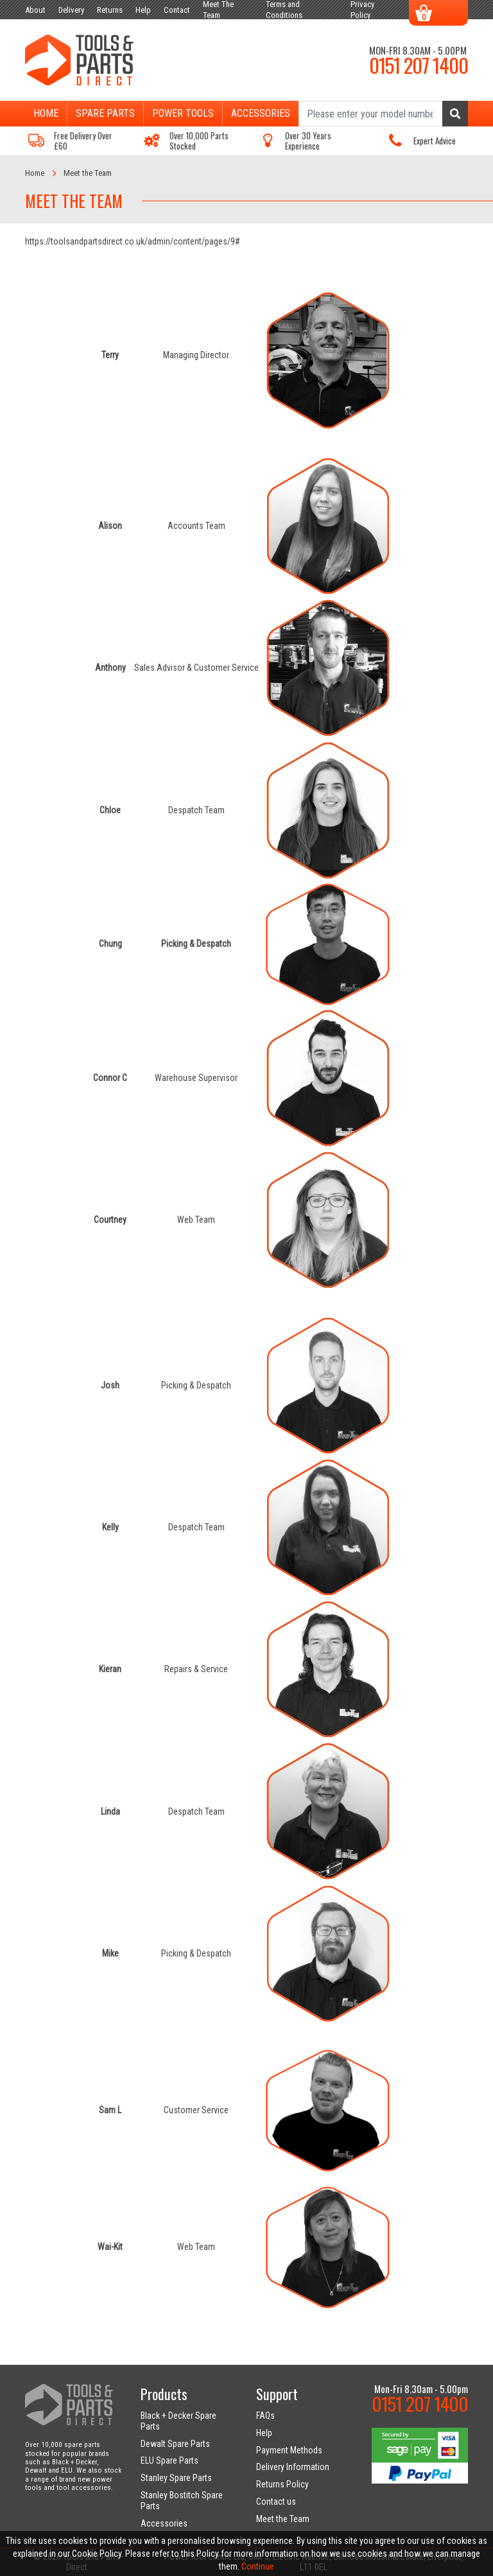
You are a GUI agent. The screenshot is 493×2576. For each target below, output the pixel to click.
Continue (257, 2566)
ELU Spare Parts (169, 2460)
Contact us (276, 2501)
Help (264, 2433)
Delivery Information (292, 2467)
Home (45, 113)
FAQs (265, 2415)
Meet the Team (282, 2519)
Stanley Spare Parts (176, 2478)
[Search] (383, 113)
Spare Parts (105, 113)
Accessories (260, 113)
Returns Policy (282, 2484)
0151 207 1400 (418, 65)
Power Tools (183, 113)
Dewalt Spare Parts (175, 2444)
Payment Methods (289, 2450)
